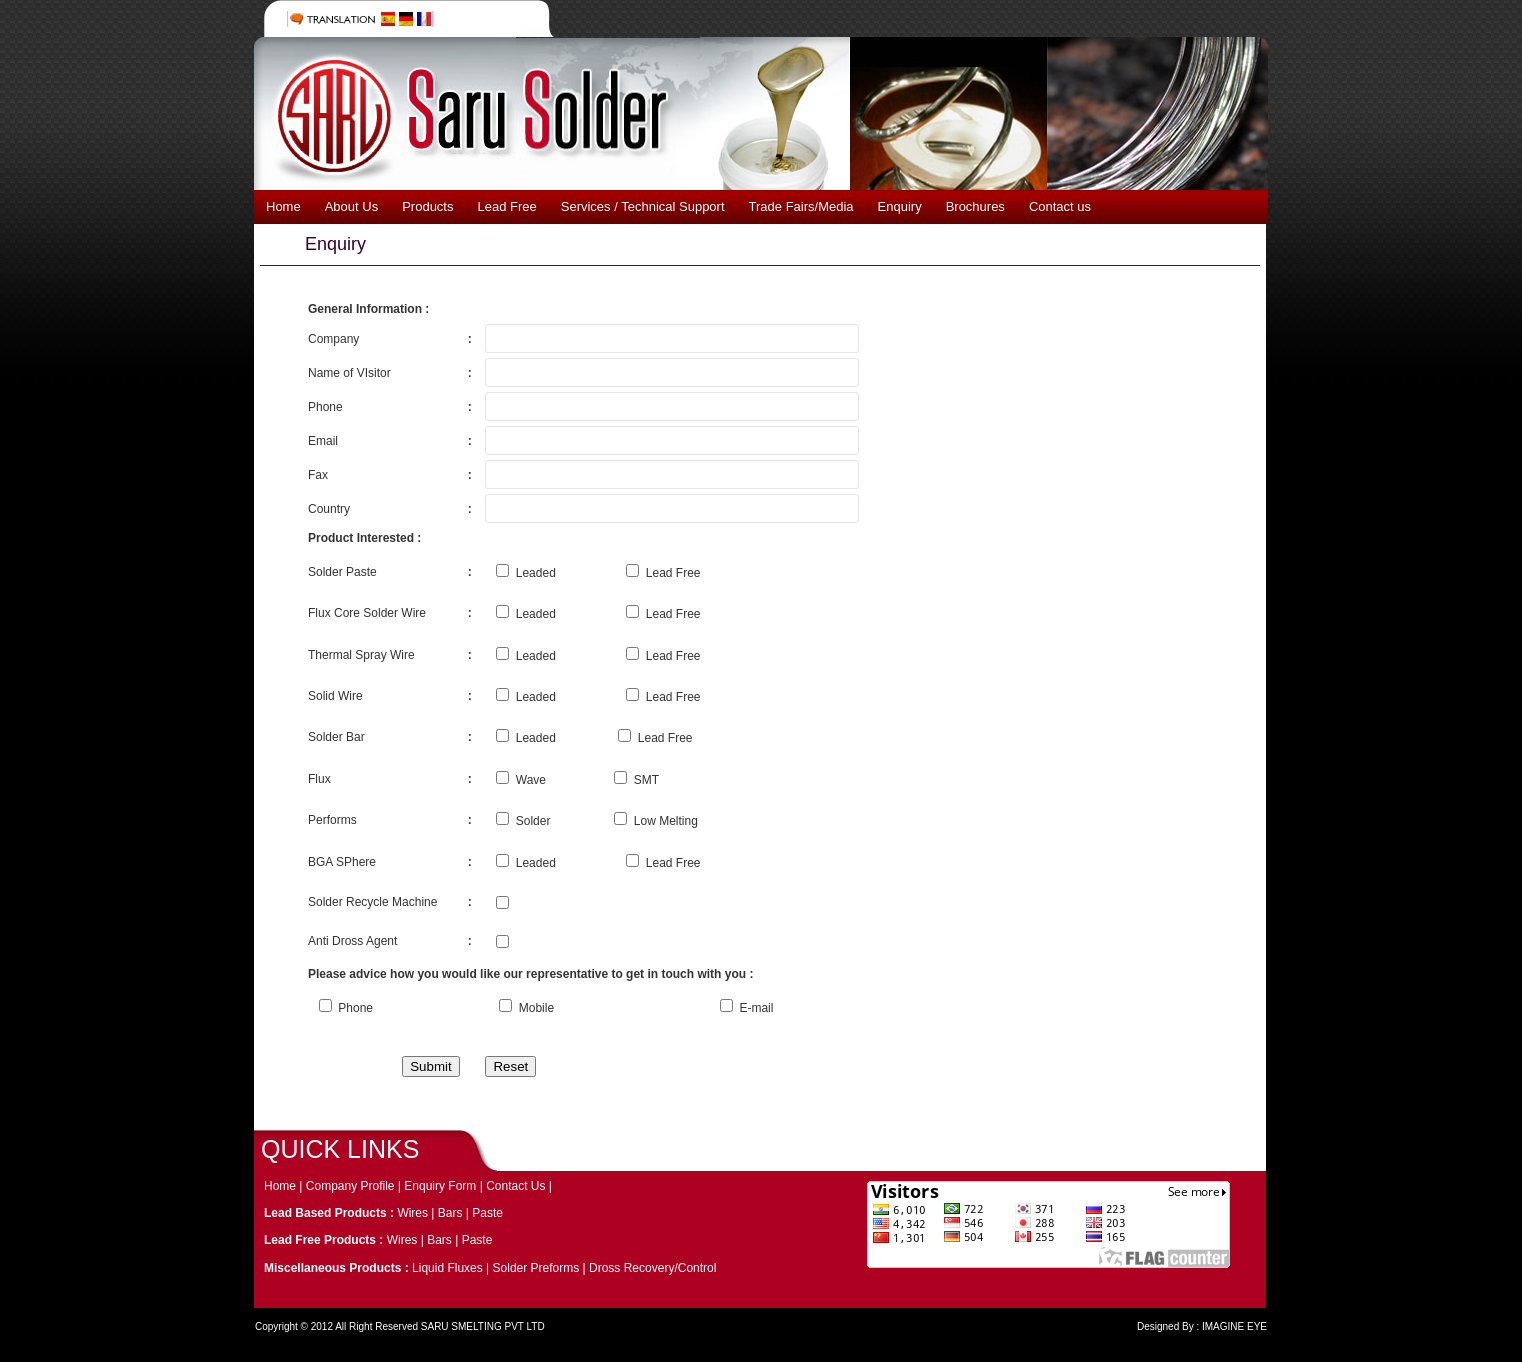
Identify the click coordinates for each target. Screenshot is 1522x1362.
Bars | (455, 1213)
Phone (346, 1008)
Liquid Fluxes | (452, 1268)
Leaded (525, 573)
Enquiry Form (441, 1186)
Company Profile (350, 1186)
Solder (523, 821)
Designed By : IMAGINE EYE (1202, 1326)
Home (281, 1186)
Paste (487, 1213)
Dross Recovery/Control (652, 1268)
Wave (521, 780)
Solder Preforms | (541, 1268)
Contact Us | (519, 1186)
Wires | (417, 1213)
